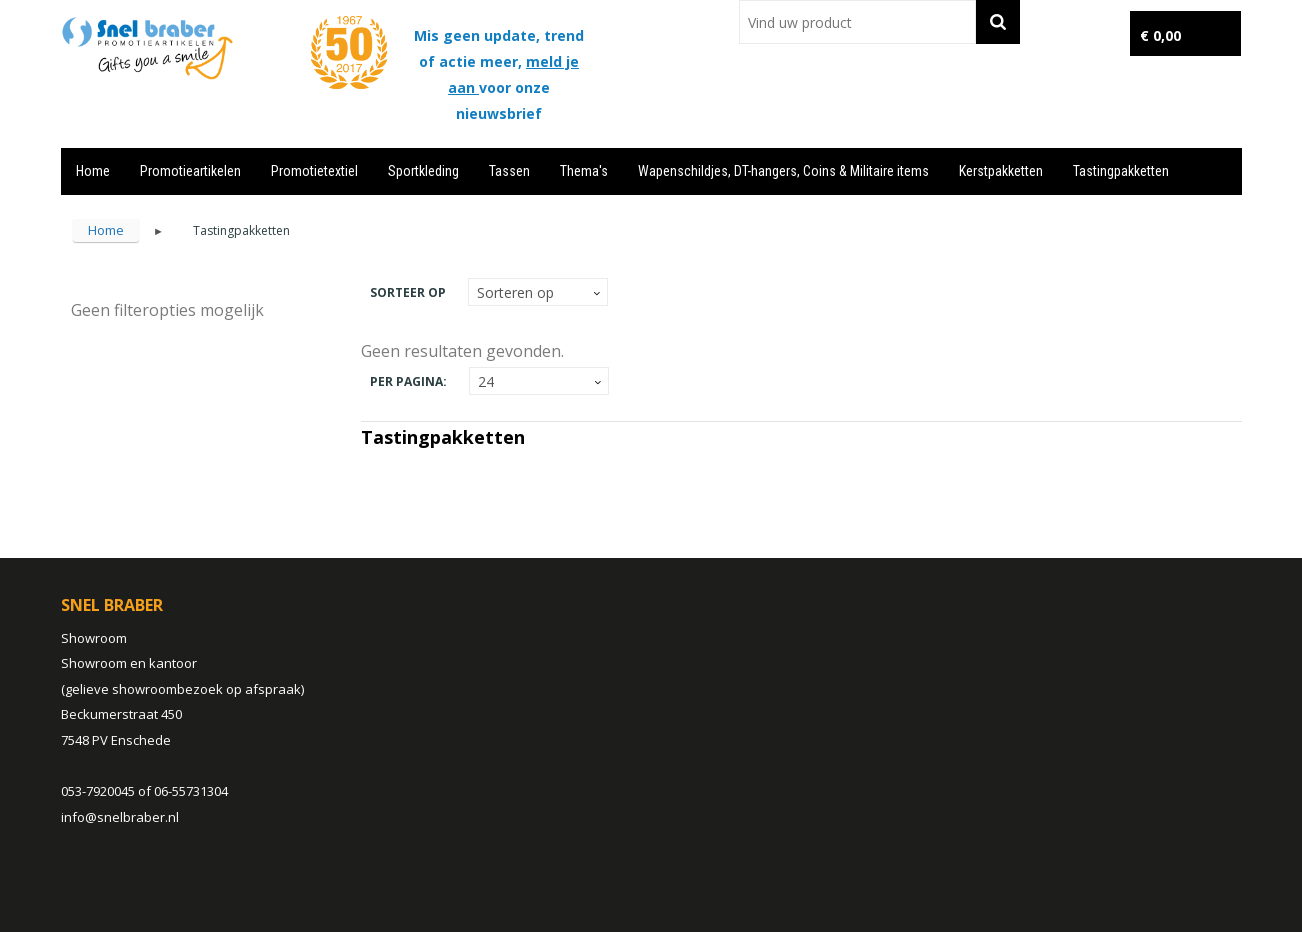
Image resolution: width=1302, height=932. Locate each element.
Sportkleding (423, 171)
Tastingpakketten (1121, 171)
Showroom (94, 638)
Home (93, 171)
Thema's (584, 171)
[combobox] (857, 22)
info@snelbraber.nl (120, 817)
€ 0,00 (1160, 35)
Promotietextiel (314, 171)
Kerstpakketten (1001, 171)
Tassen (509, 171)
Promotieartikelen (190, 171)
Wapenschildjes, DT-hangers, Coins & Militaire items (783, 171)
